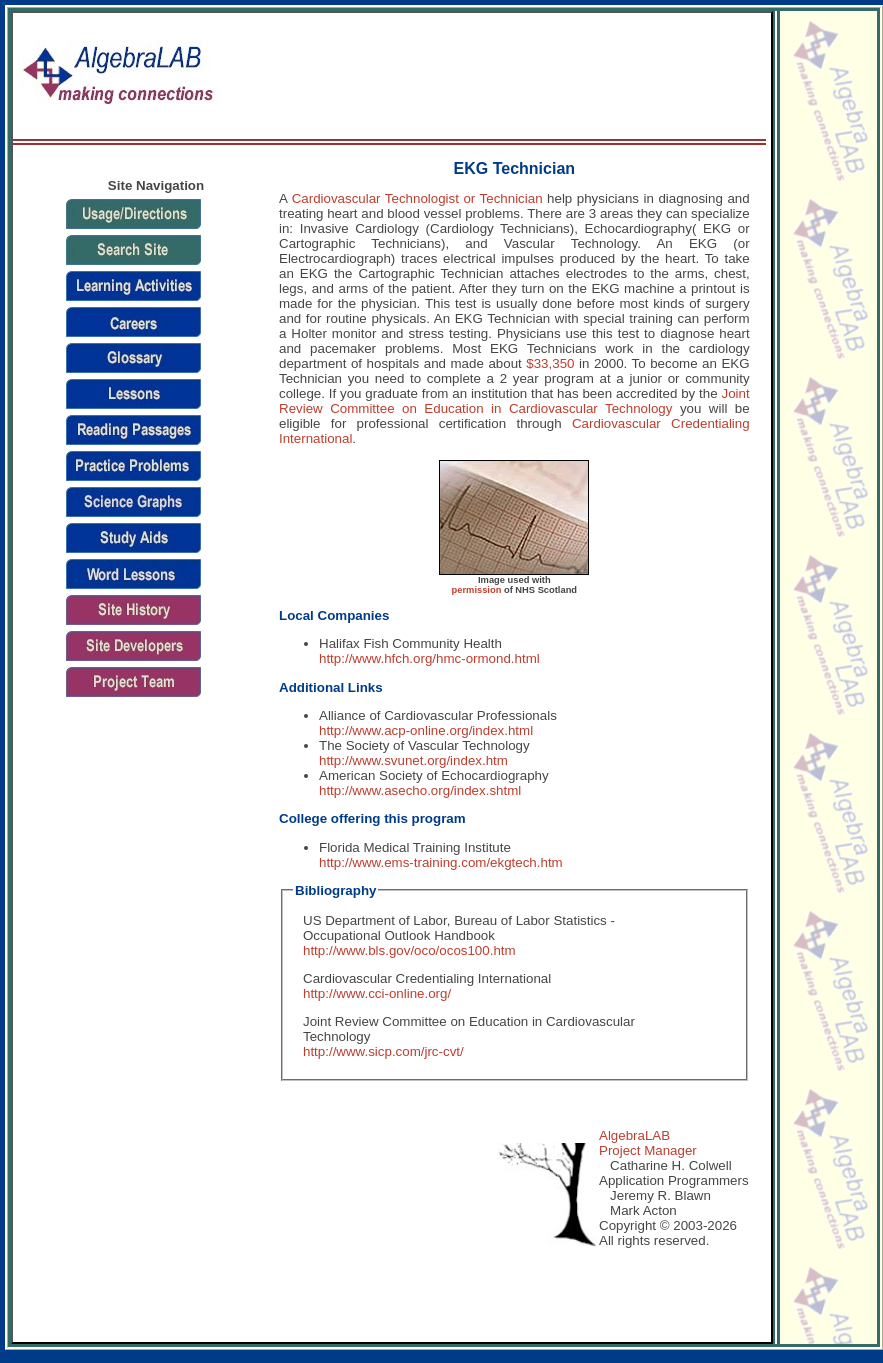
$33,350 (550, 363)
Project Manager (648, 1150)
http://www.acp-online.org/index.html (426, 730)
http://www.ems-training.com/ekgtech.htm (441, 862)
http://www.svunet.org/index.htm (413, 760)
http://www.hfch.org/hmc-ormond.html (429, 658)
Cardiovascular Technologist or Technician (417, 198)
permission (477, 590)
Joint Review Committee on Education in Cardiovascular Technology (514, 401)
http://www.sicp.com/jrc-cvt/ (383, 1051)
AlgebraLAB (634, 1135)
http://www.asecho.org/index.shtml (420, 790)
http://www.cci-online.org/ (377, 993)
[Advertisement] (691, 76)
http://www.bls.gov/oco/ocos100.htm (409, 950)
